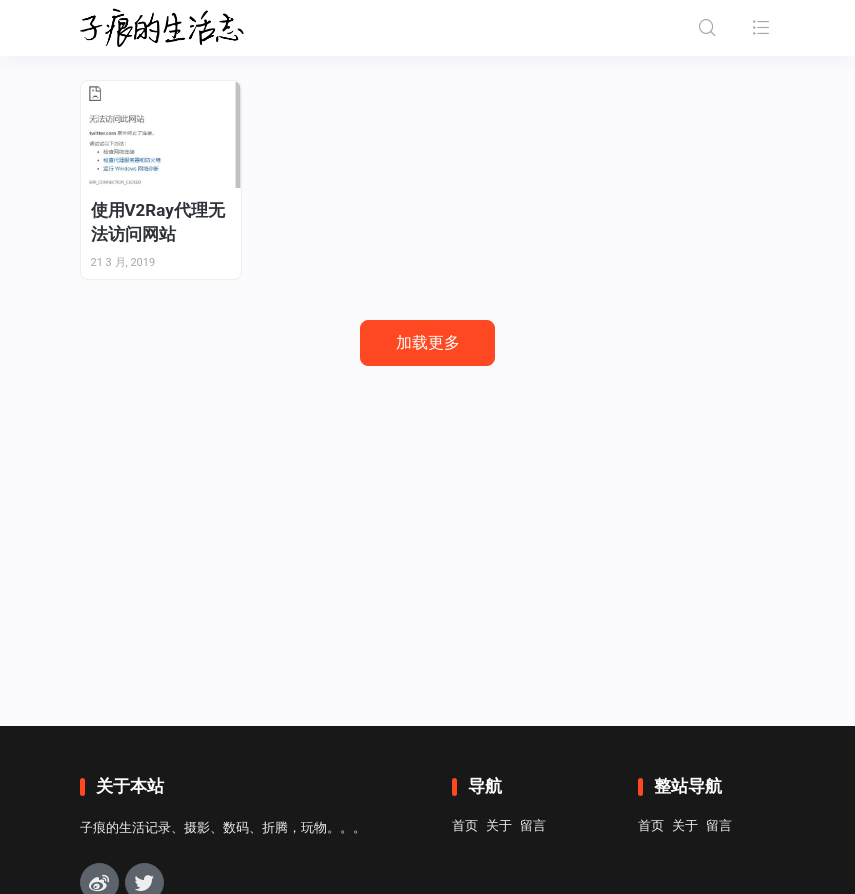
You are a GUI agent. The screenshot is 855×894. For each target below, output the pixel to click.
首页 (465, 825)
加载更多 (428, 342)
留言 (533, 825)
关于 (499, 825)
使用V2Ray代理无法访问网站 (158, 222)
